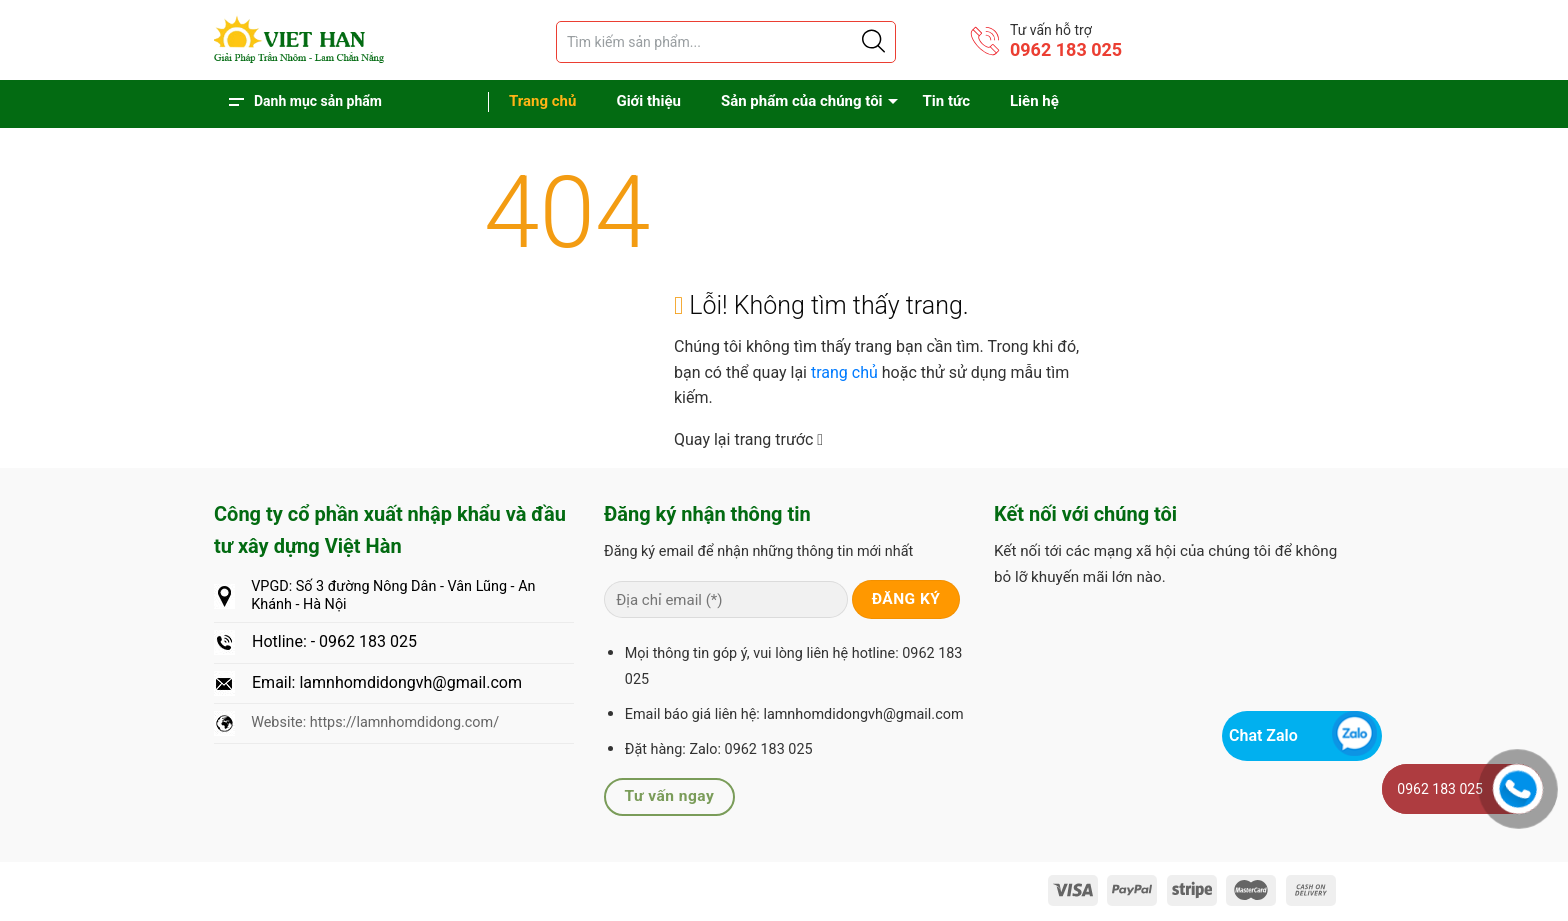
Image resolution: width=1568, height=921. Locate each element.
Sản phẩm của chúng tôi (802, 101)
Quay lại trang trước (748, 439)
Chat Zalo (1263, 735)
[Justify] (872, 42)
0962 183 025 (1066, 49)
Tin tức (946, 101)
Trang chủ (542, 101)
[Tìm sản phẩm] (726, 42)
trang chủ (846, 372)
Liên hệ (1034, 101)
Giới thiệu (648, 101)
